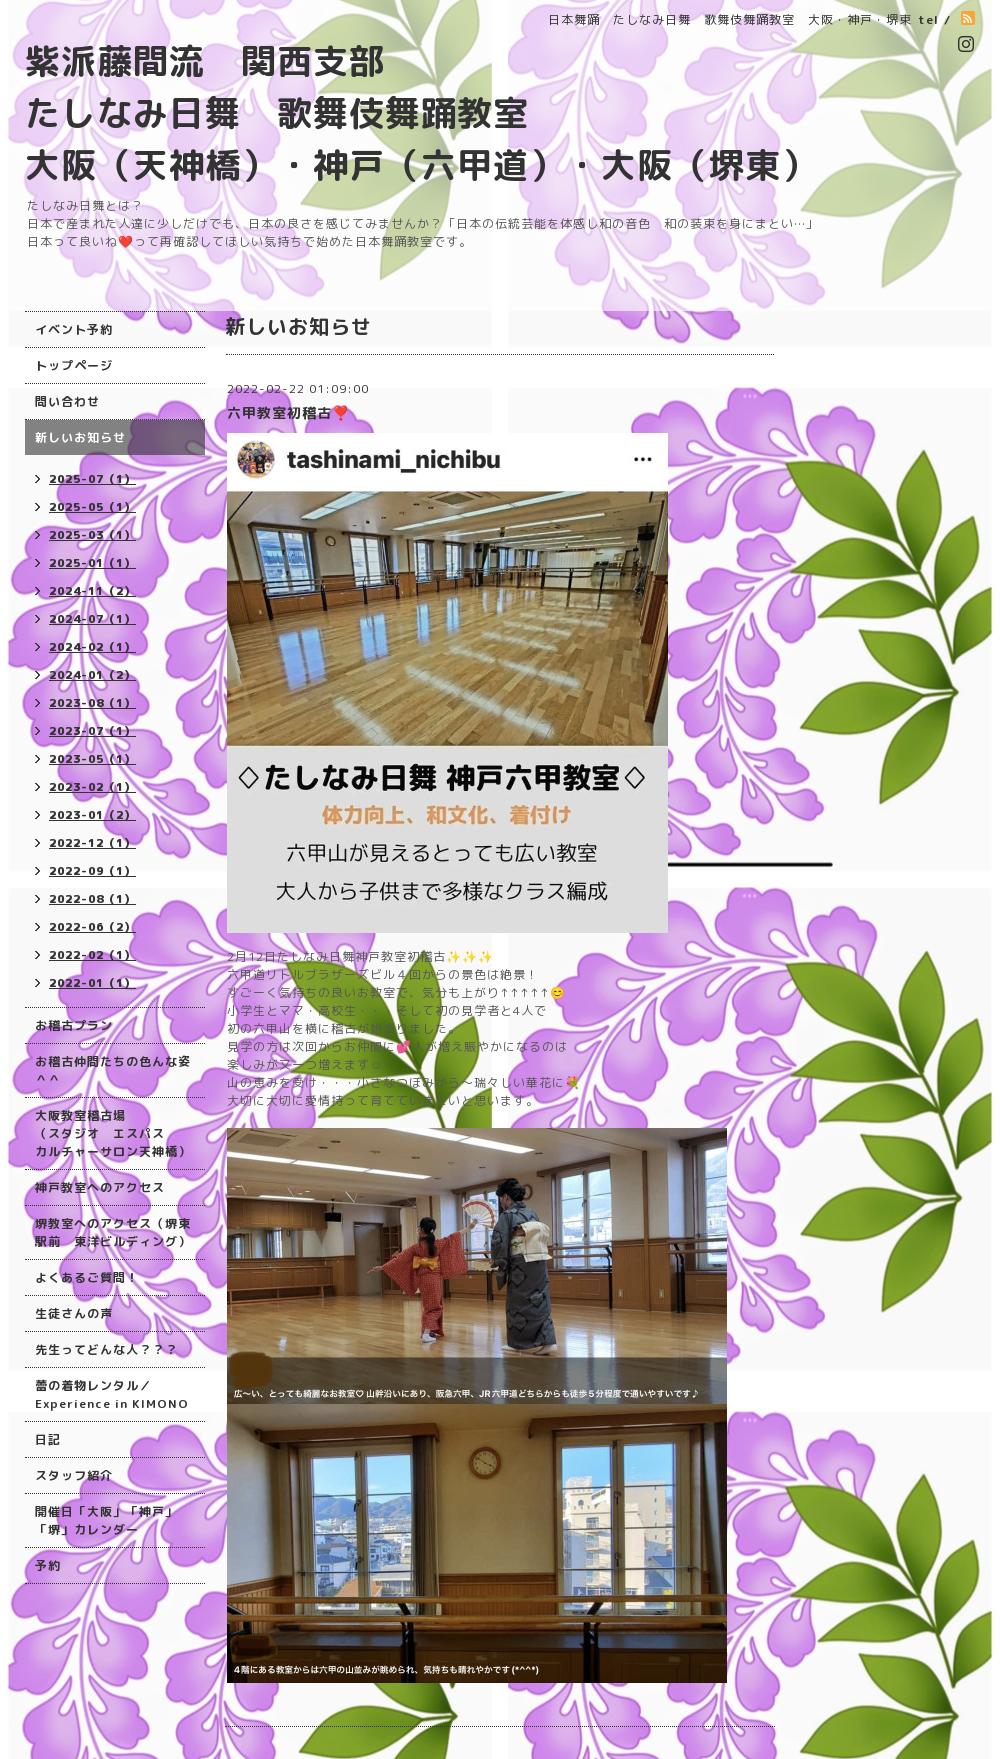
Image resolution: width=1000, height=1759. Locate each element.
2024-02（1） (92, 647)
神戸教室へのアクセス (100, 1187)
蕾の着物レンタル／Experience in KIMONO (112, 1394)
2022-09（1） (92, 871)
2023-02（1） (92, 787)
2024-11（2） (92, 591)
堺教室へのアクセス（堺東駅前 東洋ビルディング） (113, 1232)
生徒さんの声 (74, 1313)
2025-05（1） (92, 507)
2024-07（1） (92, 619)
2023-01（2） (92, 815)
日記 (48, 1439)
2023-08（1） (92, 703)
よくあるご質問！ (87, 1277)
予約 (48, 1565)
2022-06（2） (92, 927)
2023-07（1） (92, 731)
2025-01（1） (92, 563)
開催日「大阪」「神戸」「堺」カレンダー (106, 1520)
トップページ (74, 365)
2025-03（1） (92, 535)
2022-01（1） (92, 983)
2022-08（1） (92, 899)
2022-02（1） (92, 955)
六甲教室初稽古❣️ (288, 412)
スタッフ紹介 (74, 1475)
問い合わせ (67, 401)
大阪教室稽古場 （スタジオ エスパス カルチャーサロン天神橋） (113, 1133)
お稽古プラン (74, 1025)
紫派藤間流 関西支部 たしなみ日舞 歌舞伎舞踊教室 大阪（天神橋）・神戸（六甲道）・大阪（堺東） (421, 112)
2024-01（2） (92, 675)
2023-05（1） (92, 759)
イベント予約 (74, 329)
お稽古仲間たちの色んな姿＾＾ (113, 1070)
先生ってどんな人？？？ (106, 1349)
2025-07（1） (92, 479)
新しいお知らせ (80, 437)
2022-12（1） (92, 843)
